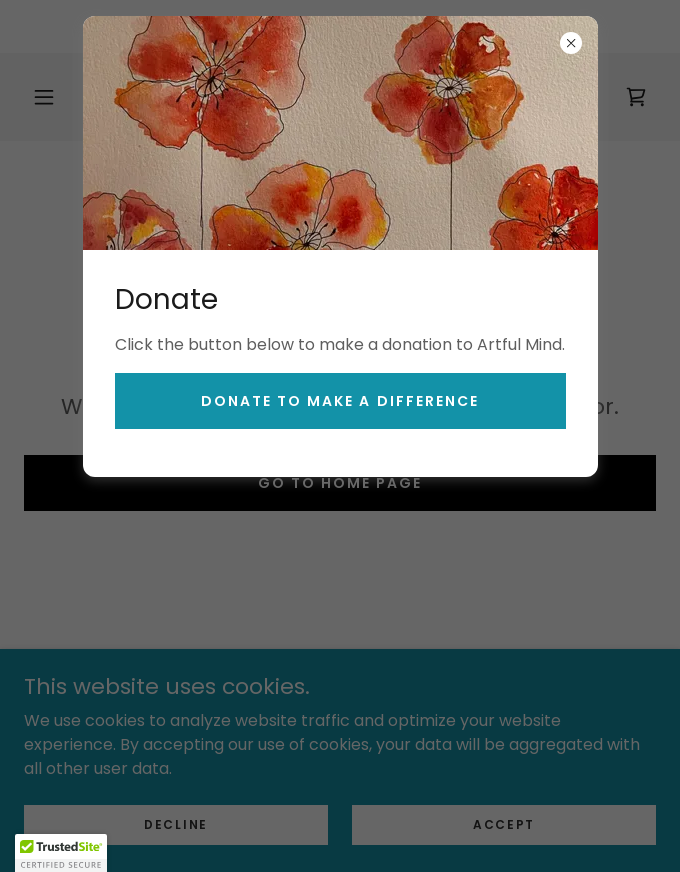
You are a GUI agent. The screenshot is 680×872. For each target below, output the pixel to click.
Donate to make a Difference (339, 401)
